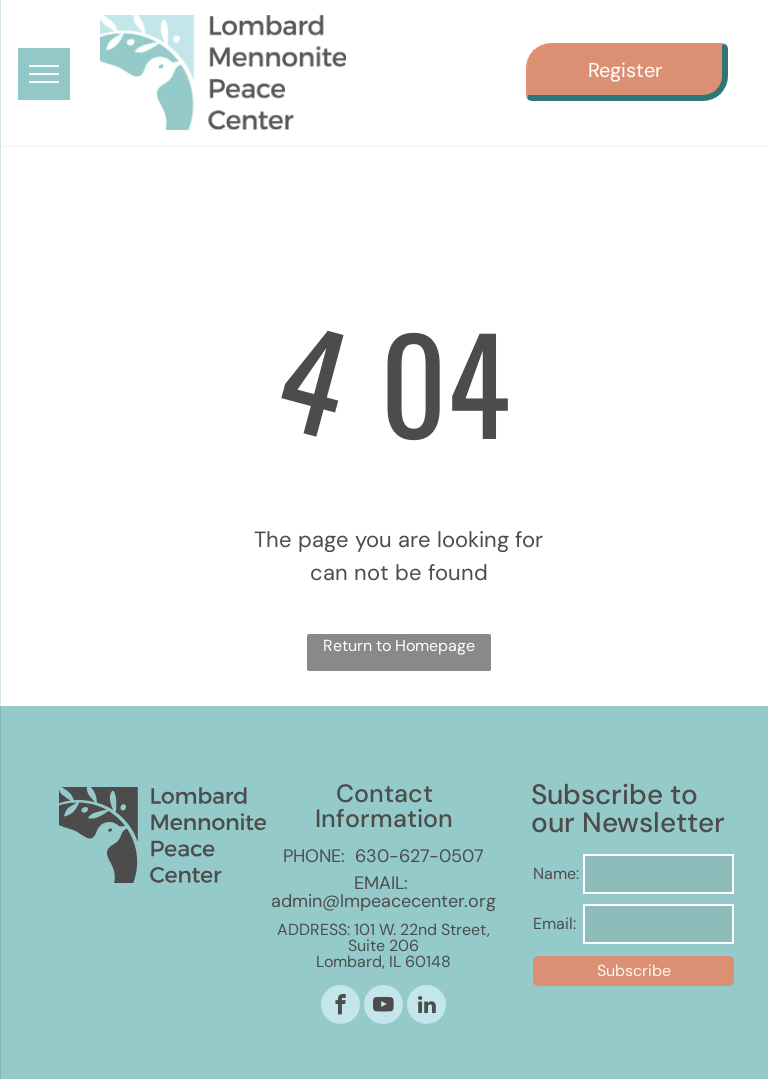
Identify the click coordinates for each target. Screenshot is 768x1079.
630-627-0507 (419, 856)
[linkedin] (426, 1007)
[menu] (44, 74)
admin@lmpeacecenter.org (383, 901)
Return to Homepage (399, 645)
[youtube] (383, 1007)
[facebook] (340, 1007)
